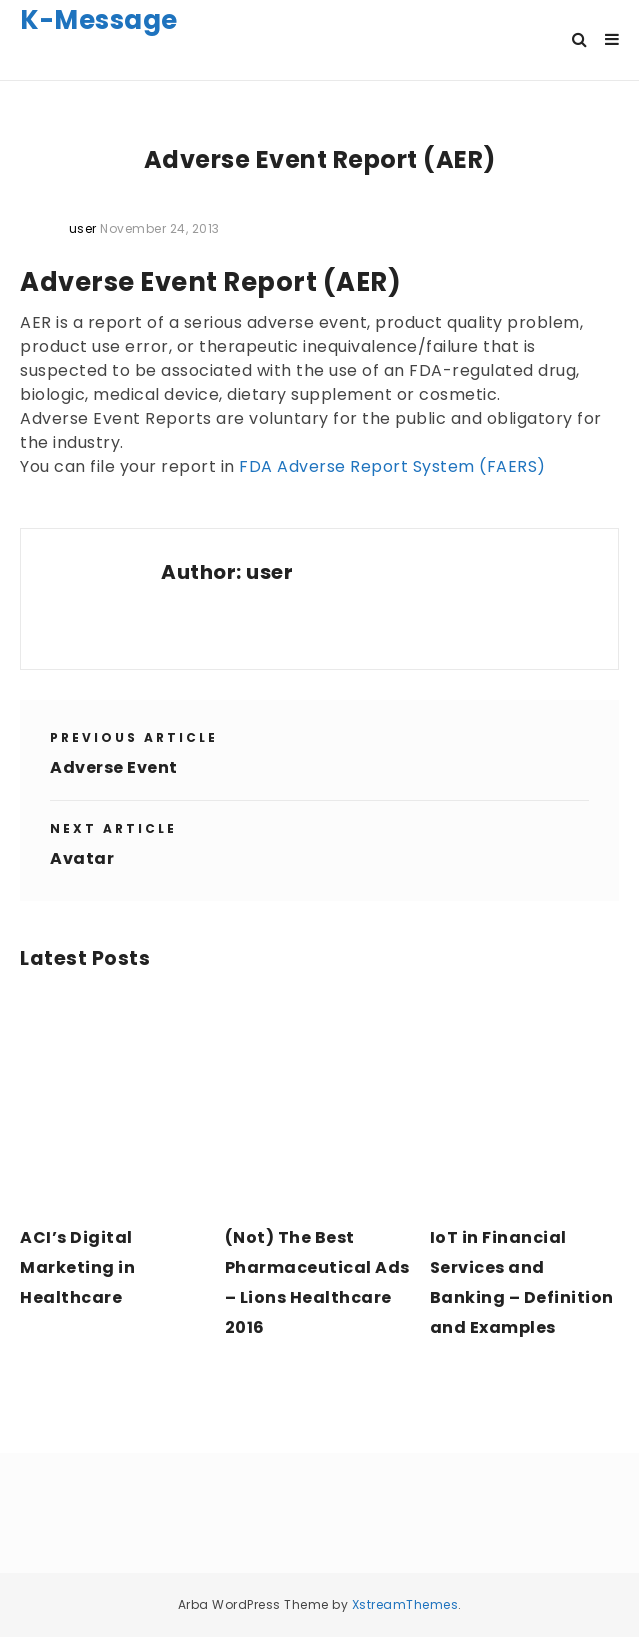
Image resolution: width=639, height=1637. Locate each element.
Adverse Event (114, 767)
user (269, 572)
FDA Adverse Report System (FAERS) (392, 466)
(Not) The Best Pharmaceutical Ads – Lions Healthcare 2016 (317, 1282)
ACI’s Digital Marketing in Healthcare (77, 1267)
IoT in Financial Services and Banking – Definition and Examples (522, 1282)
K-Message (99, 20)
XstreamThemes (405, 1604)
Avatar (82, 858)
